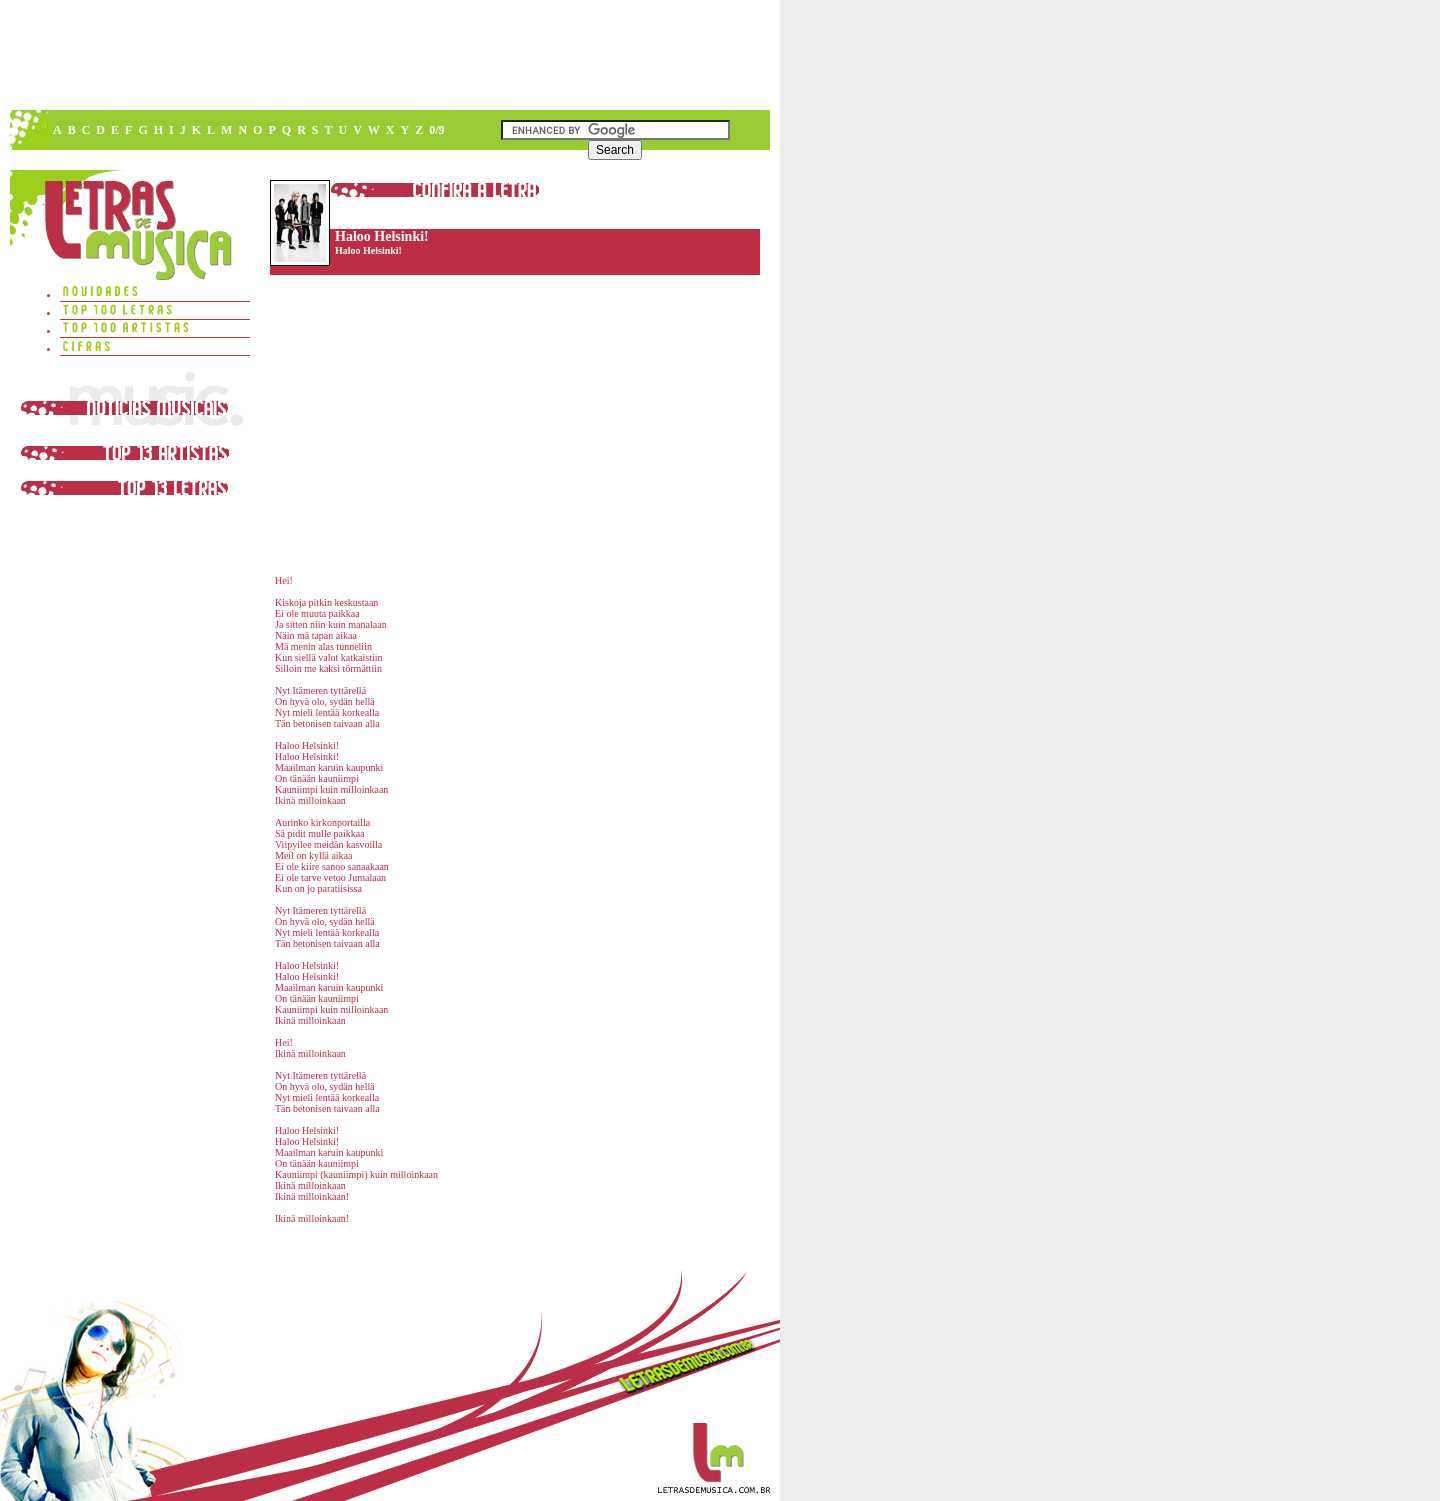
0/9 (436, 130)
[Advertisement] (389, 55)
